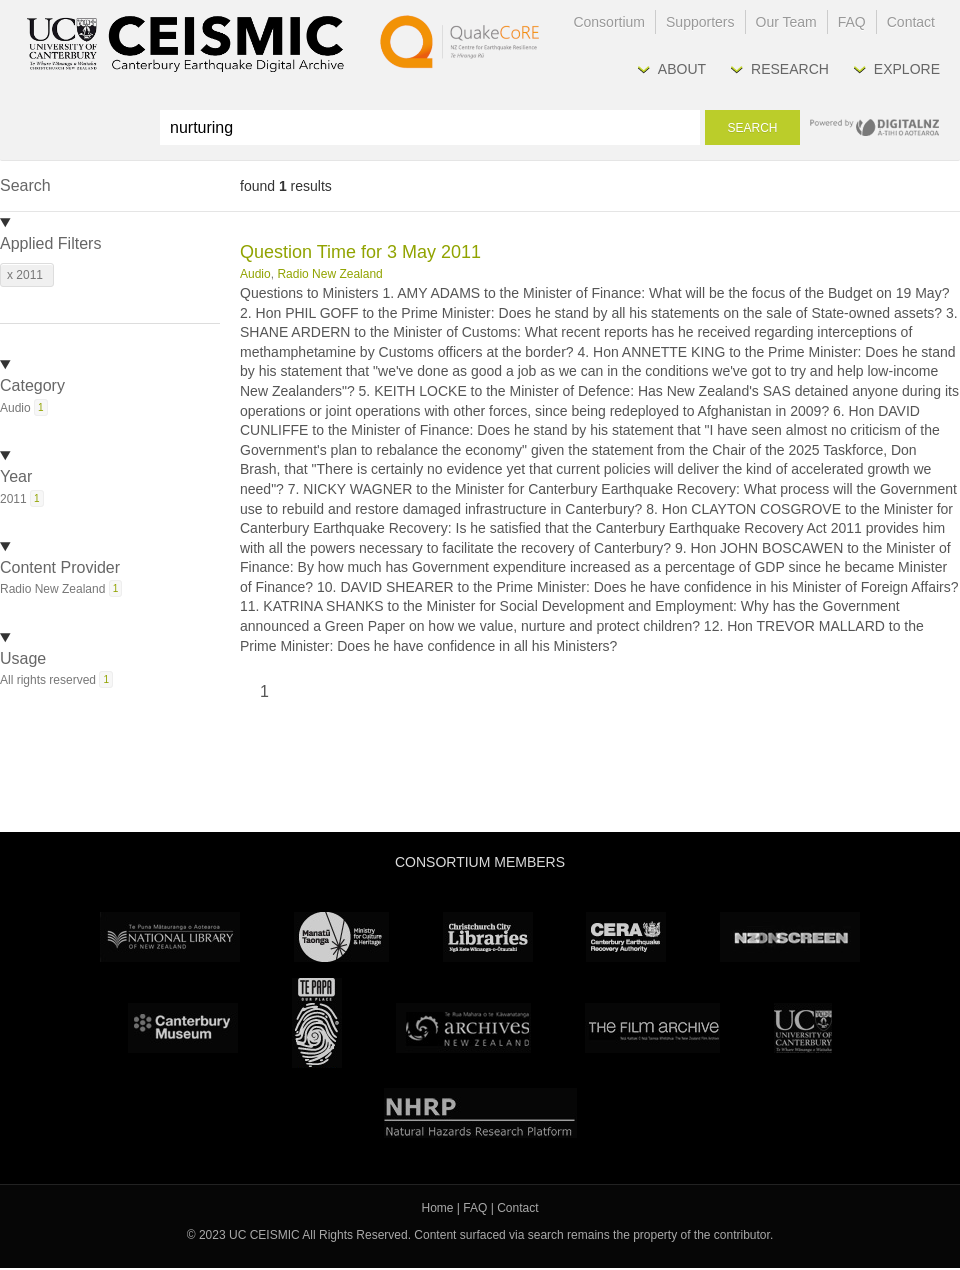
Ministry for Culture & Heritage (341, 937)
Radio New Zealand (329, 274)
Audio (255, 274)
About (682, 69)
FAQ (852, 22)
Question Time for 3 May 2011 (360, 252)
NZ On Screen (790, 937)
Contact (911, 22)
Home (438, 1208)
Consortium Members (480, 862)
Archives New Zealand (463, 1028)
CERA (626, 937)
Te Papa (317, 1023)
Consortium (609, 22)
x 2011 (25, 275)
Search (752, 128)
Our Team (786, 22)
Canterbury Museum (183, 1028)
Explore (907, 69)
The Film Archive (652, 1028)
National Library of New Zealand (170, 937)
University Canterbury (803, 1028)
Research (790, 69)
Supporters (700, 22)
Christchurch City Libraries (488, 937)
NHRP (480, 1113)
